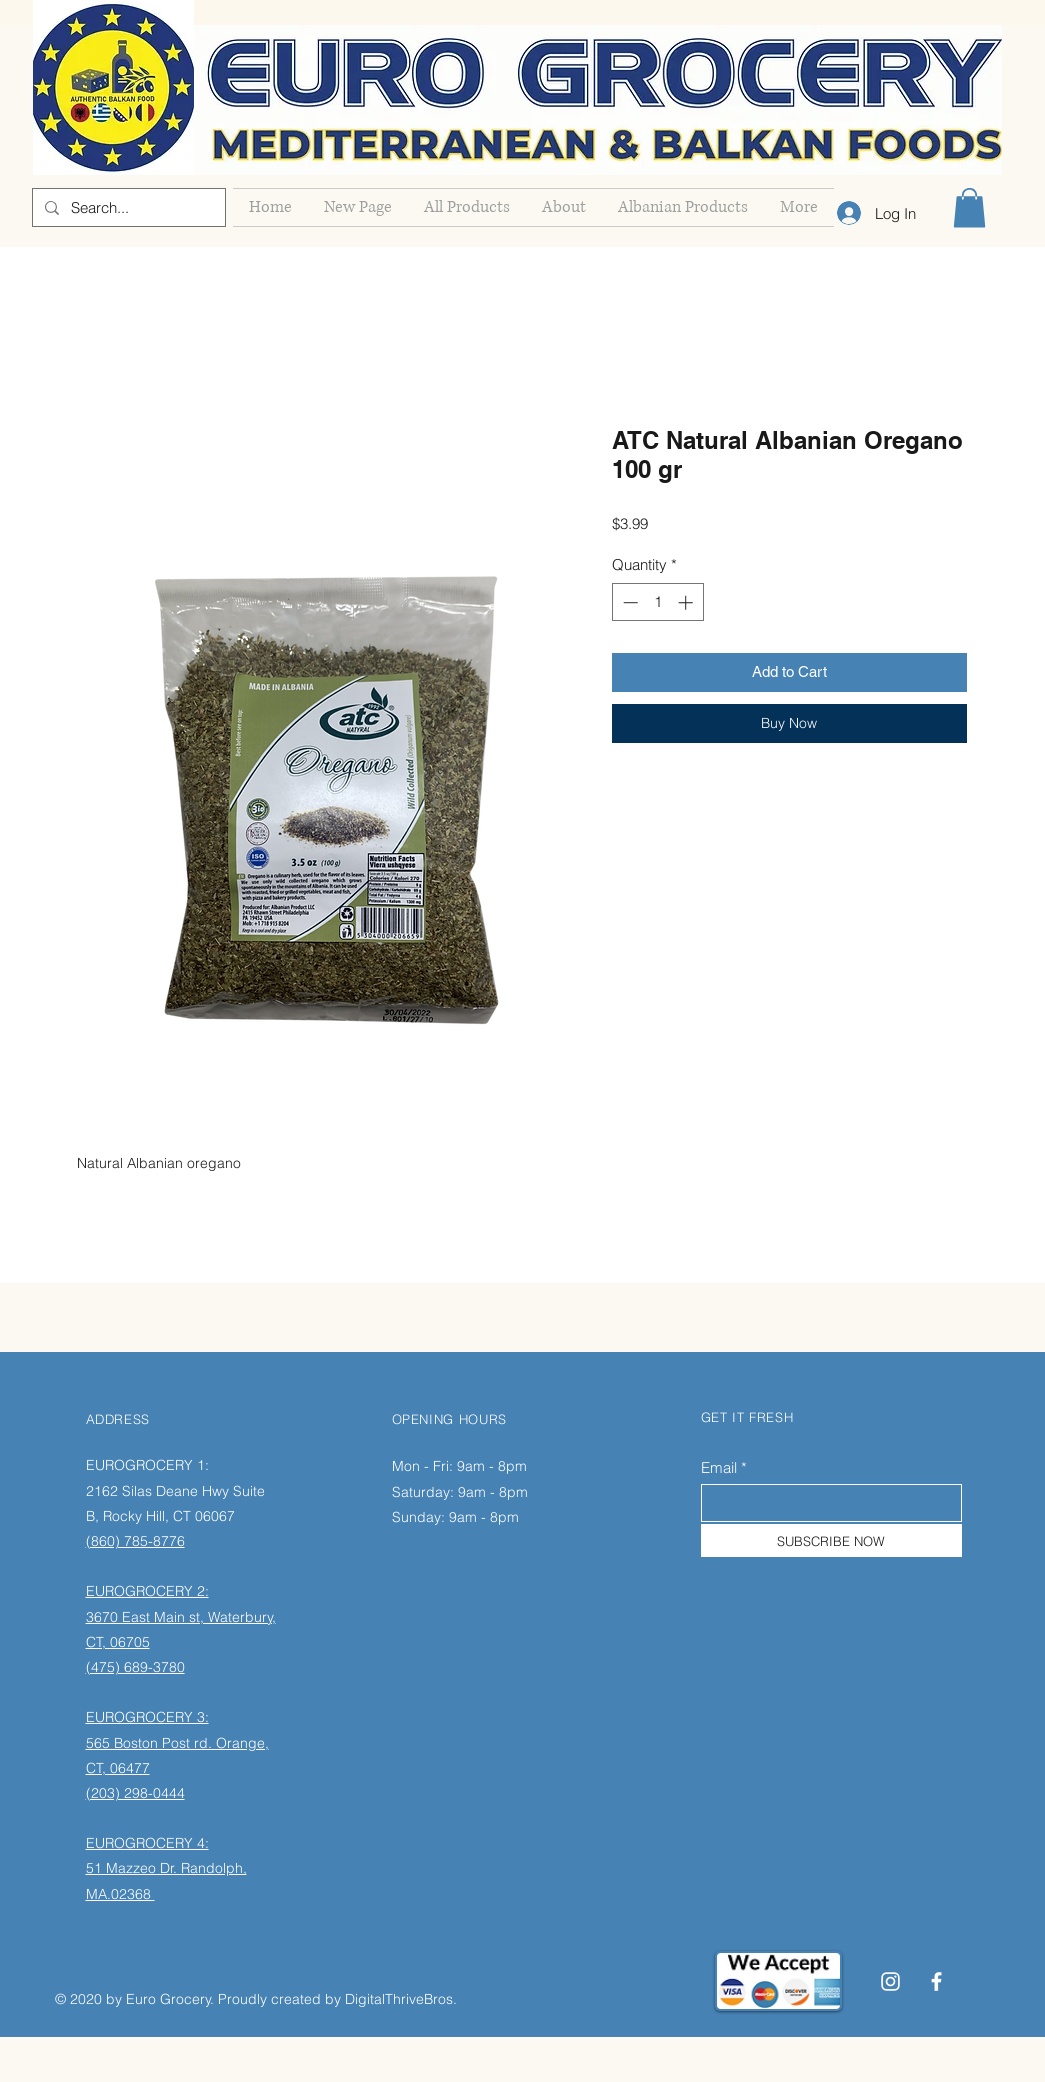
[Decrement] (628, 602)
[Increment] (687, 602)
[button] (969, 207)
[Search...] (127, 207)
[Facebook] (936, 1981)
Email (719, 1467)
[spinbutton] (657, 602)
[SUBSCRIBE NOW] (831, 1540)
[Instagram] (890, 1981)
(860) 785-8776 (135, 1541)
